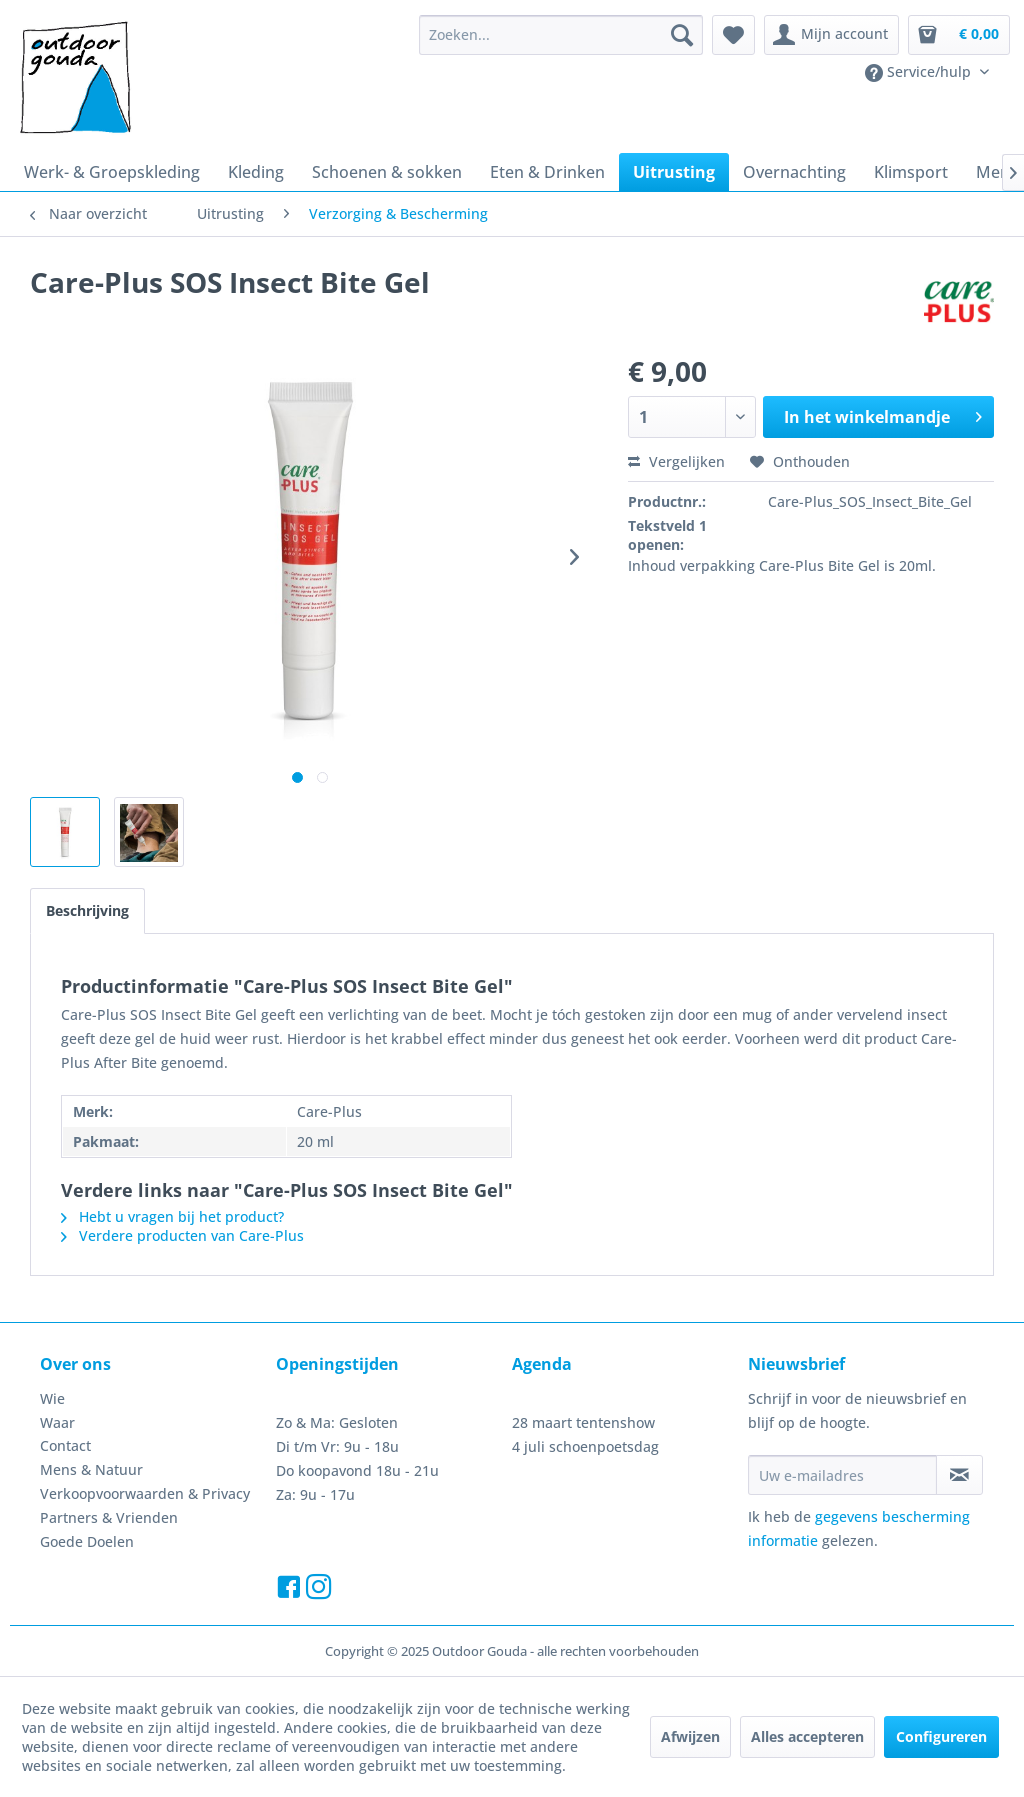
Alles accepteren (807, 1736)
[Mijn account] (831, 35)
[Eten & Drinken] (547, 172)
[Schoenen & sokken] (387, 172)
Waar (57, 1422)
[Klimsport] (911, 172)
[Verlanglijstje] (733, 35)
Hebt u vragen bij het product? (172, 1216)
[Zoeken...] (561, 35)
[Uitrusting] (674, 172)
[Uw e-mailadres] (842, 1475)
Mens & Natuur (91, 1469)
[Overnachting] (794, 172)
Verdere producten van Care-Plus (182, 1235)
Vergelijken (676, 461)
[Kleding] (256, 172)
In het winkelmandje (883, 414)
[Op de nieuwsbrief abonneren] (959, 1475)
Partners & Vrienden (109, 1517)
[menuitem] (561, 35)
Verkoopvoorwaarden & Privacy (145, 1493)
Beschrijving (87, 910)
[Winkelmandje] (959, 35)
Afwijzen (690, 1736)
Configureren (941, 1736)
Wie (52, 1398)
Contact (65, 1445)
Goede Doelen (87, 1541)
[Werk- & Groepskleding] (112, 172)
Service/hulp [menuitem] (920, 72)
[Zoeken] (682, 35)
